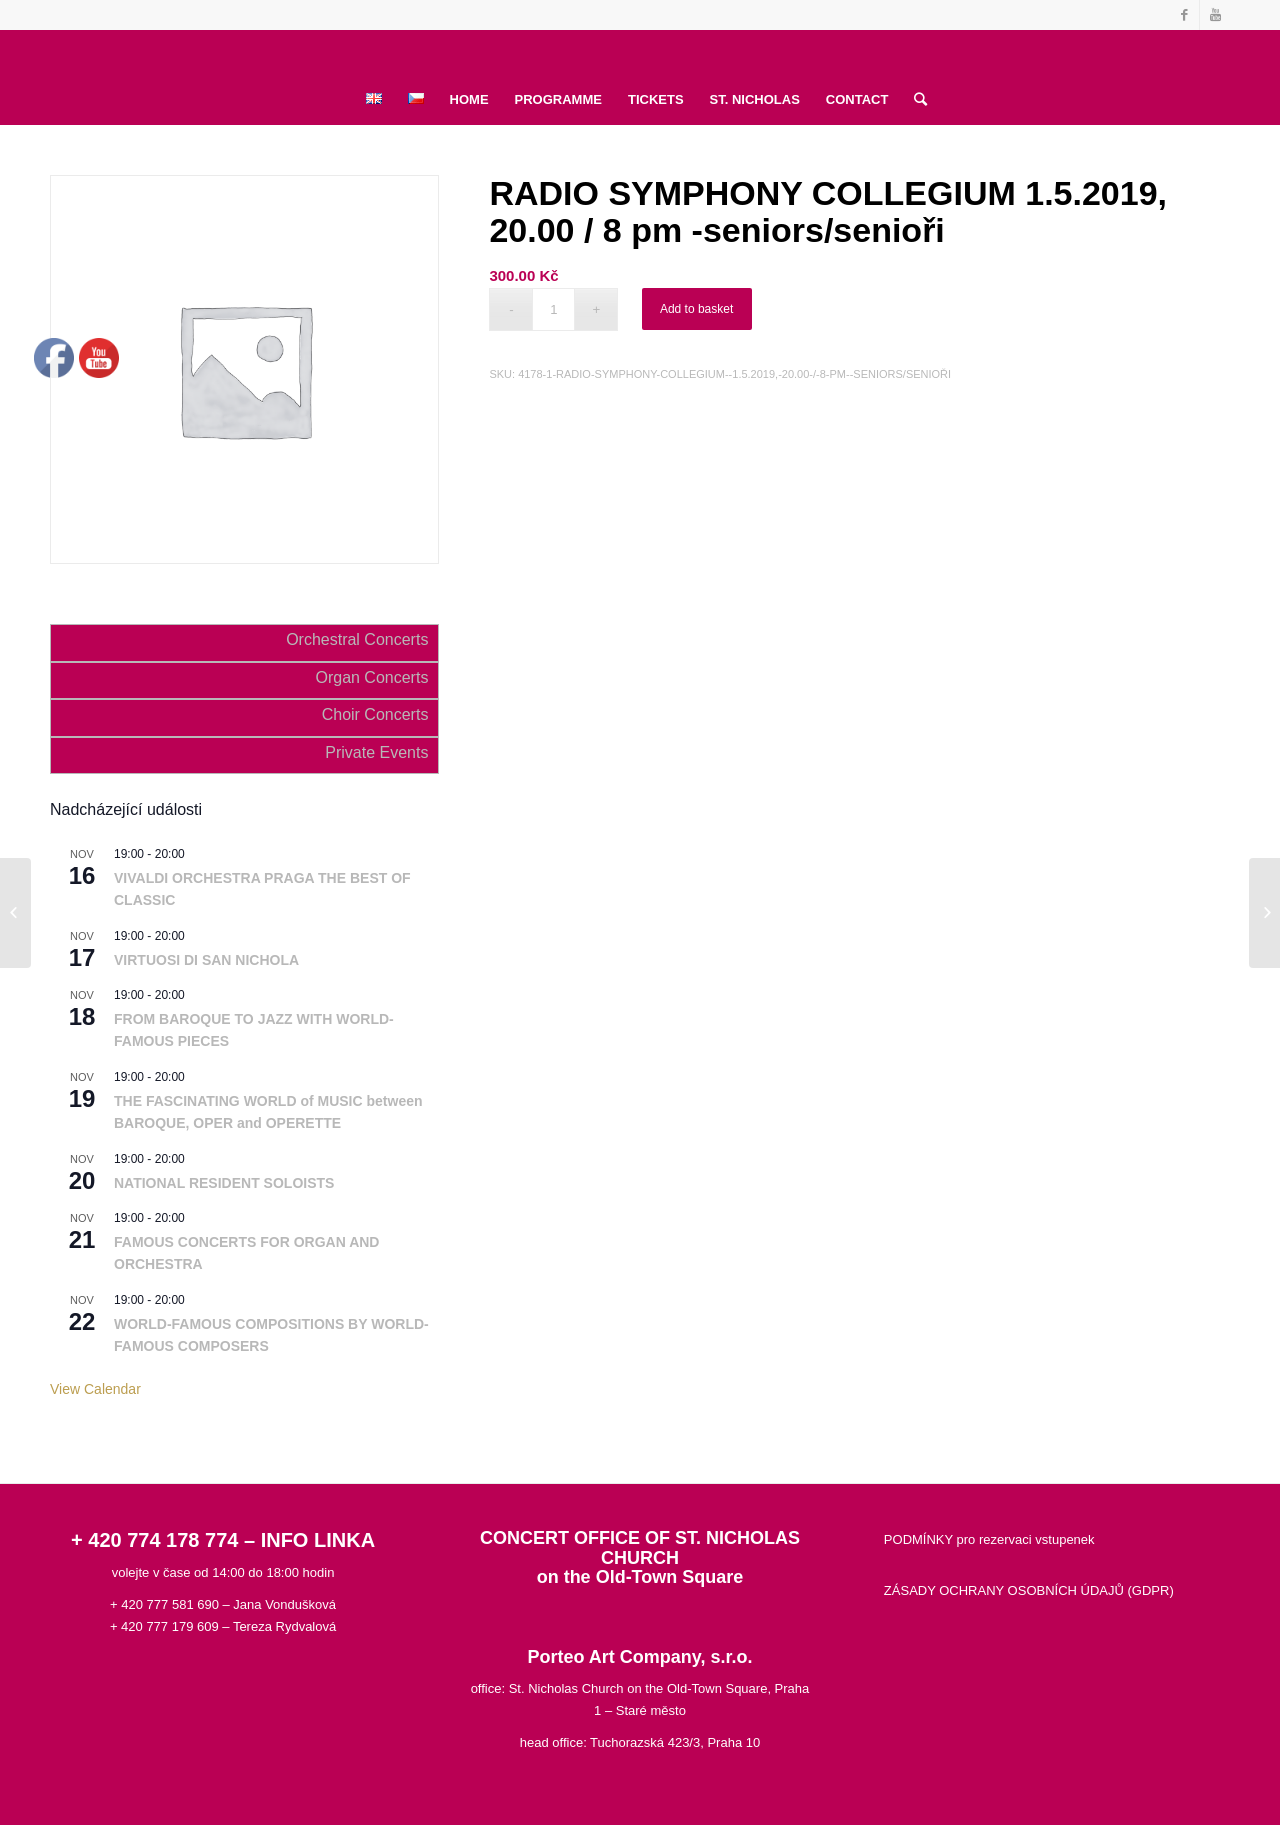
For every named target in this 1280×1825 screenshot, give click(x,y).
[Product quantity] (553, 309)
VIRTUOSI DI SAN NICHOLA (206, 960)
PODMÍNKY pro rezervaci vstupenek (989, 1539)
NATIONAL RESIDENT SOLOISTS (224, 1183)
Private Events (376, 752)
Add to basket (696, 309)
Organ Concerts (371, 677)
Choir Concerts (375, 714)
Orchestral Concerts (357, 639)
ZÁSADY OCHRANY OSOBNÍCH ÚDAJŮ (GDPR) (1029, 1590)
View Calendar (95, 1389)
